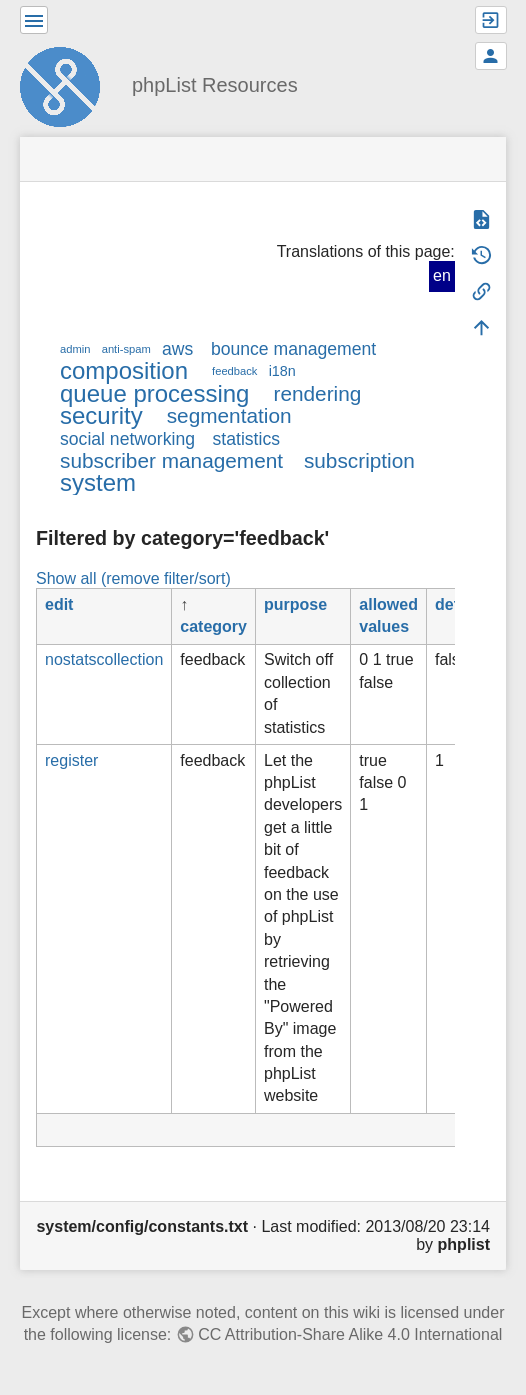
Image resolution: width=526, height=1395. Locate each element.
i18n (282, 371)
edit (59, 604)
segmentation (229, 415)
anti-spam (126, 349)
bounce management (293, 349)
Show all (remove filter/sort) (133, 578)
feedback (234, 371)
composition (124, 370)
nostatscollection (104, 659)
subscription (359, 460)
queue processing (154, 393)
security (101, 415)
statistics (246, 439)
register (71, 760)
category (213, 626)
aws (177, 349)
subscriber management (171, 460)
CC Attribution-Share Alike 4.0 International (350, 1334)
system (98, 482)
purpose (295, 604)
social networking (127, 439)
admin (75, 349)
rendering (317, 393)
